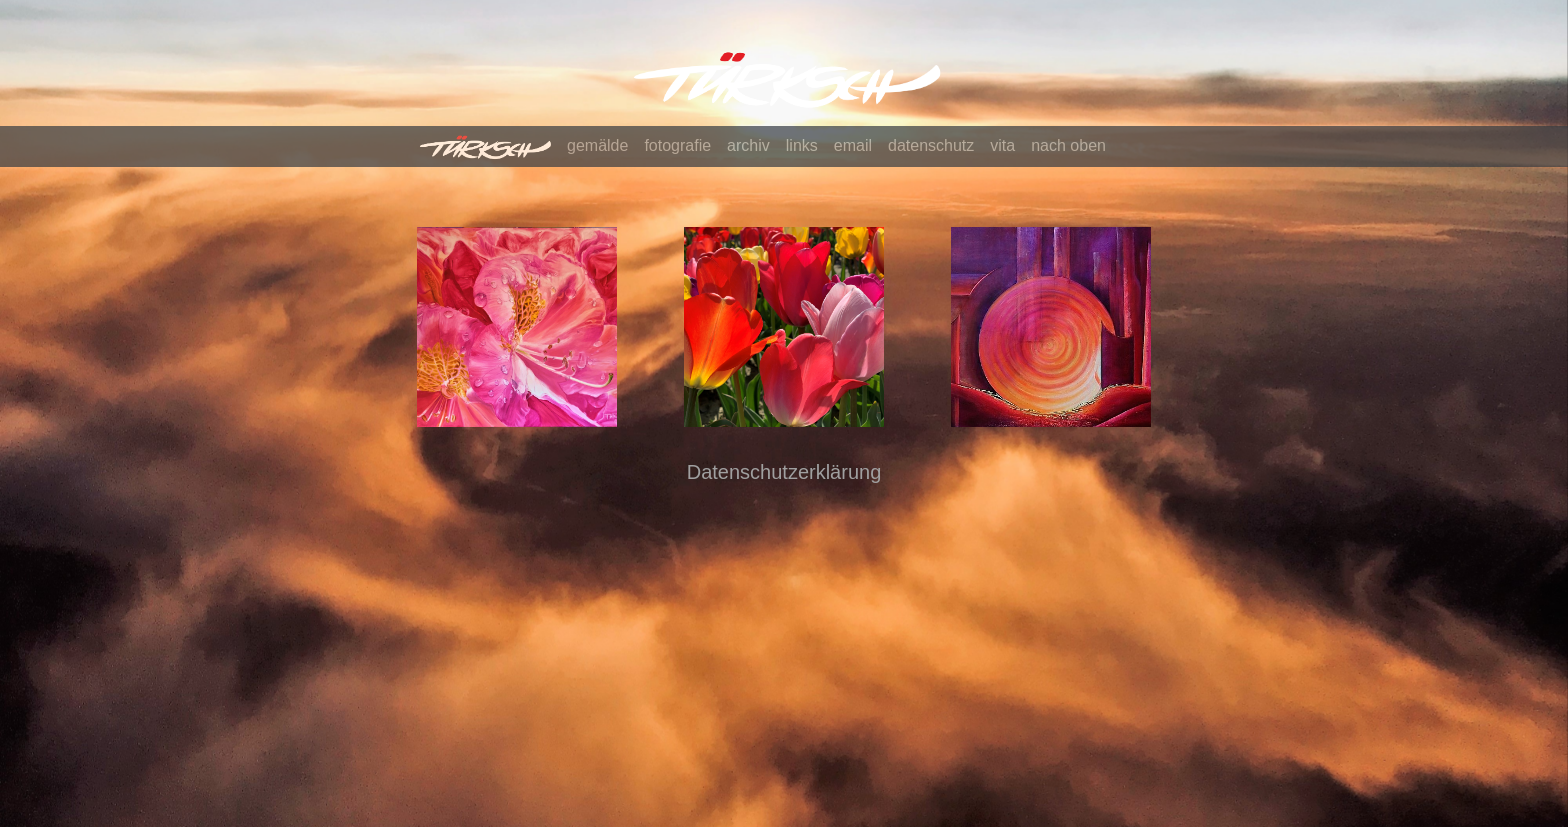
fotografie (677, 145)
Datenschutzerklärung (784, 472)
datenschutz (931, 145)
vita (1002, 145)
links (802, 145)
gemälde (597, 145)
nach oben (1068, 145)
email (853, 145)
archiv (748, 145)
